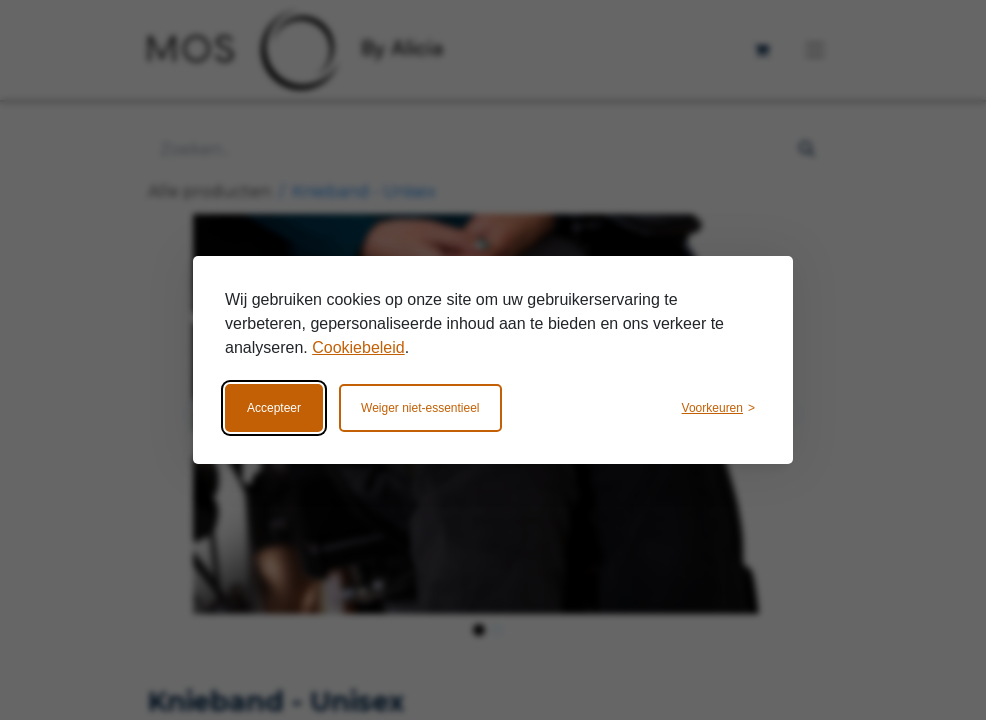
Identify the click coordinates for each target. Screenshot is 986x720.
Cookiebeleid (358, 347)
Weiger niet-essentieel (420, 408)
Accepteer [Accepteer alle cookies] (274, 408)
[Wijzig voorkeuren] (718, 408)
